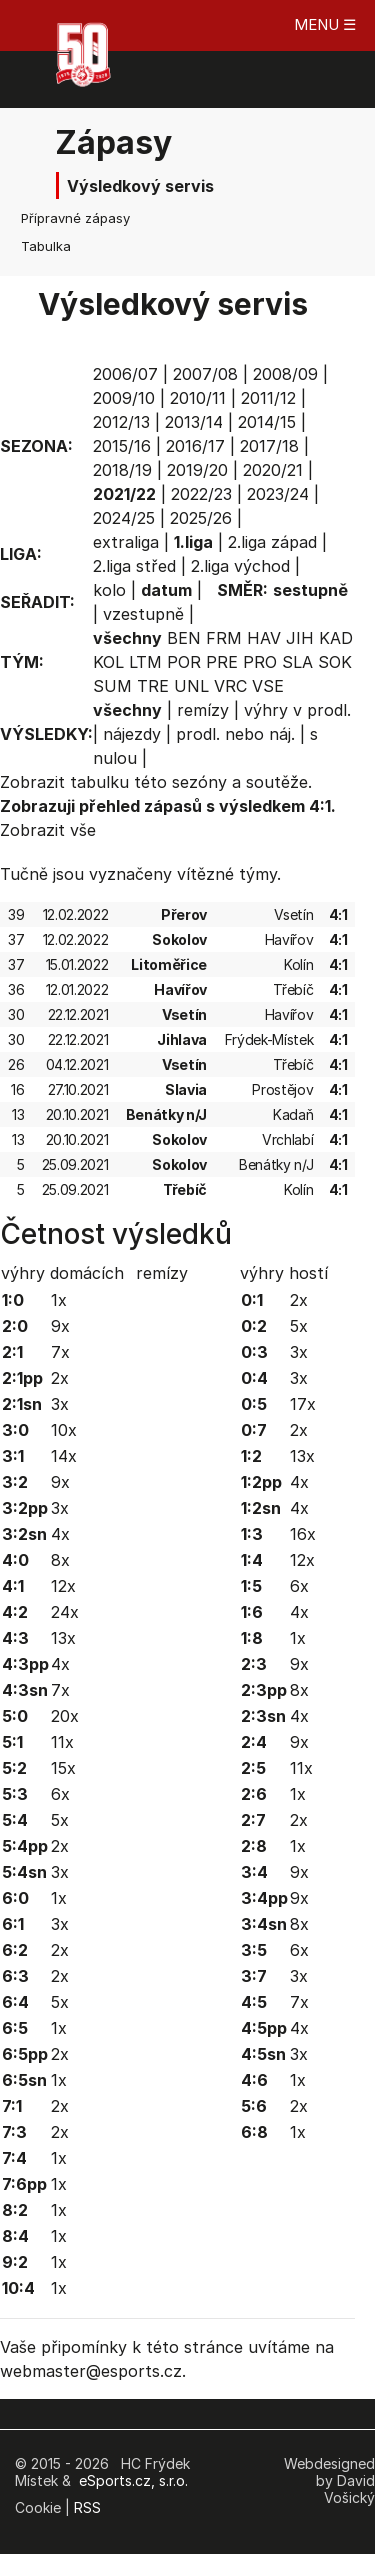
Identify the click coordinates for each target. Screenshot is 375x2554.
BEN (184, 638)
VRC (230, 686)
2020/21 (273, 470)
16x (303, 1534)
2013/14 (194, 422)
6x (60, 1794)
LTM (145, 662)
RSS (87, 2507)
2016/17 (195, 446)
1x (59, 1300)
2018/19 (122, 470)
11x (62, 1742)
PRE (222, 662)
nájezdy (132, 734)
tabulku (99, 782)
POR (184, 662)
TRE (153, 686)
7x (60, 1352)
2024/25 (124, 518)
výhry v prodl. (297, 710)
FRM (224, 638)
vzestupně (143, 614)
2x (60, 1378)
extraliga (126, 542)
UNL (191, 686)
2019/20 (197, 470)
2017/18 (269, 446)
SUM (112, 686)
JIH (300, 638)
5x (60, 1820)
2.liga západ (272, 542)
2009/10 (124, 398)
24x (65, 1612)
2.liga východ (240, 566)
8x (60, 1560)
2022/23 (201, 494)
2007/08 (205, 374)
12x (63, 1586)
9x (60, 1326)
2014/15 (267, 422)
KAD (336, 638)
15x (63, 1768)
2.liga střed (134, 566)
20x (65, 1716)
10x (64, 1430)
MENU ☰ (325, 24)
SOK (335, 662)
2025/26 (201, 518)
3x (60, 1404)
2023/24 (278, 494)
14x (64, 1456)
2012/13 (121, 422)
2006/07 (125, 374)
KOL (108, 662)
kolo (109, 590)
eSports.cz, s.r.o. (133, 2480)
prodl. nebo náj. (235, 734)
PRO (260, 662)
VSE (268, 686)
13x (63, 1638)
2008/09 (285, 374)
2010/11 (198, 398)
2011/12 (268, 398)
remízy (203, 710)
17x (303, 1404)
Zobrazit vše (48, 830)
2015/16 (122, 446)
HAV (264, 638)
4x (60, 1534)
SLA (297, 662)
